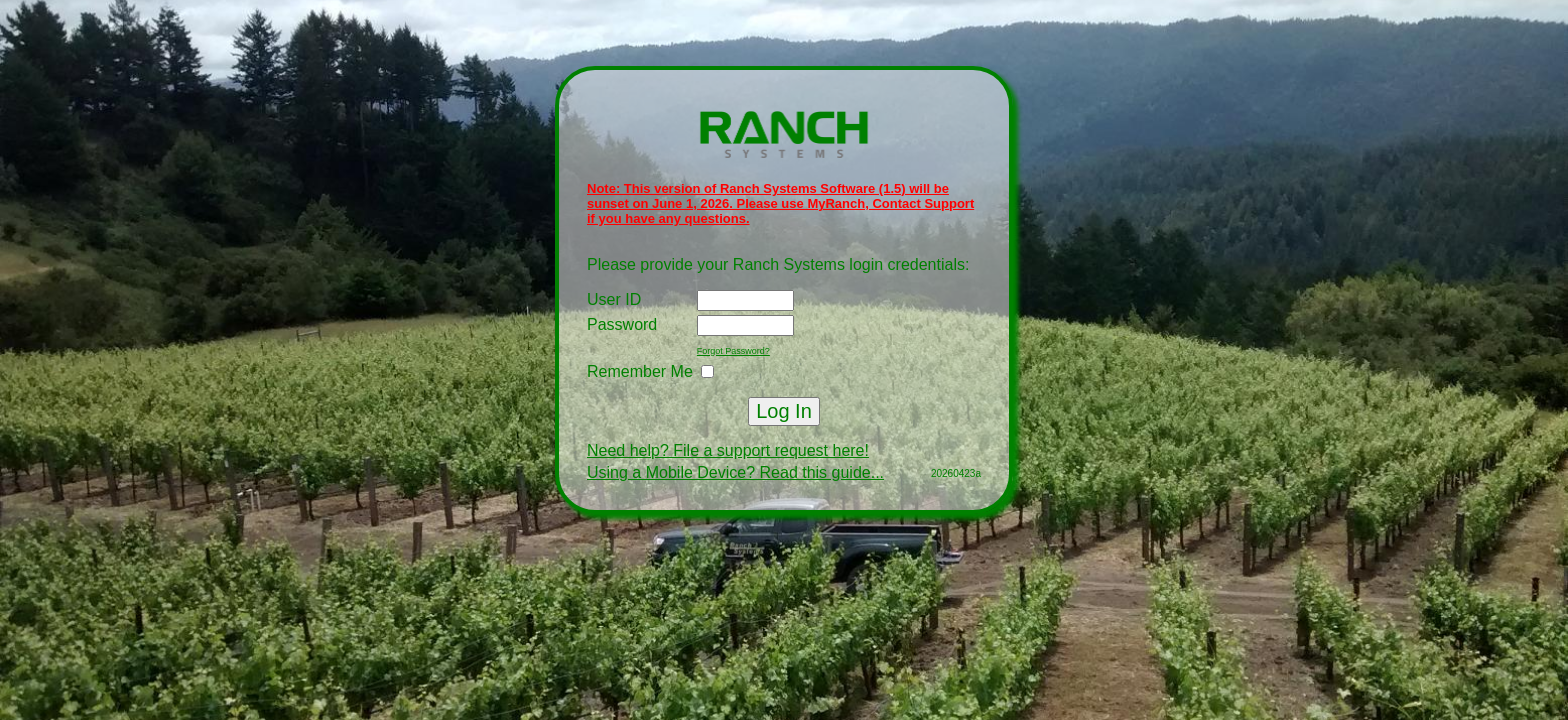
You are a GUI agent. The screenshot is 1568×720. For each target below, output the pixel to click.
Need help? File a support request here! (728, 450)
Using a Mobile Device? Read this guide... (735, 472)
